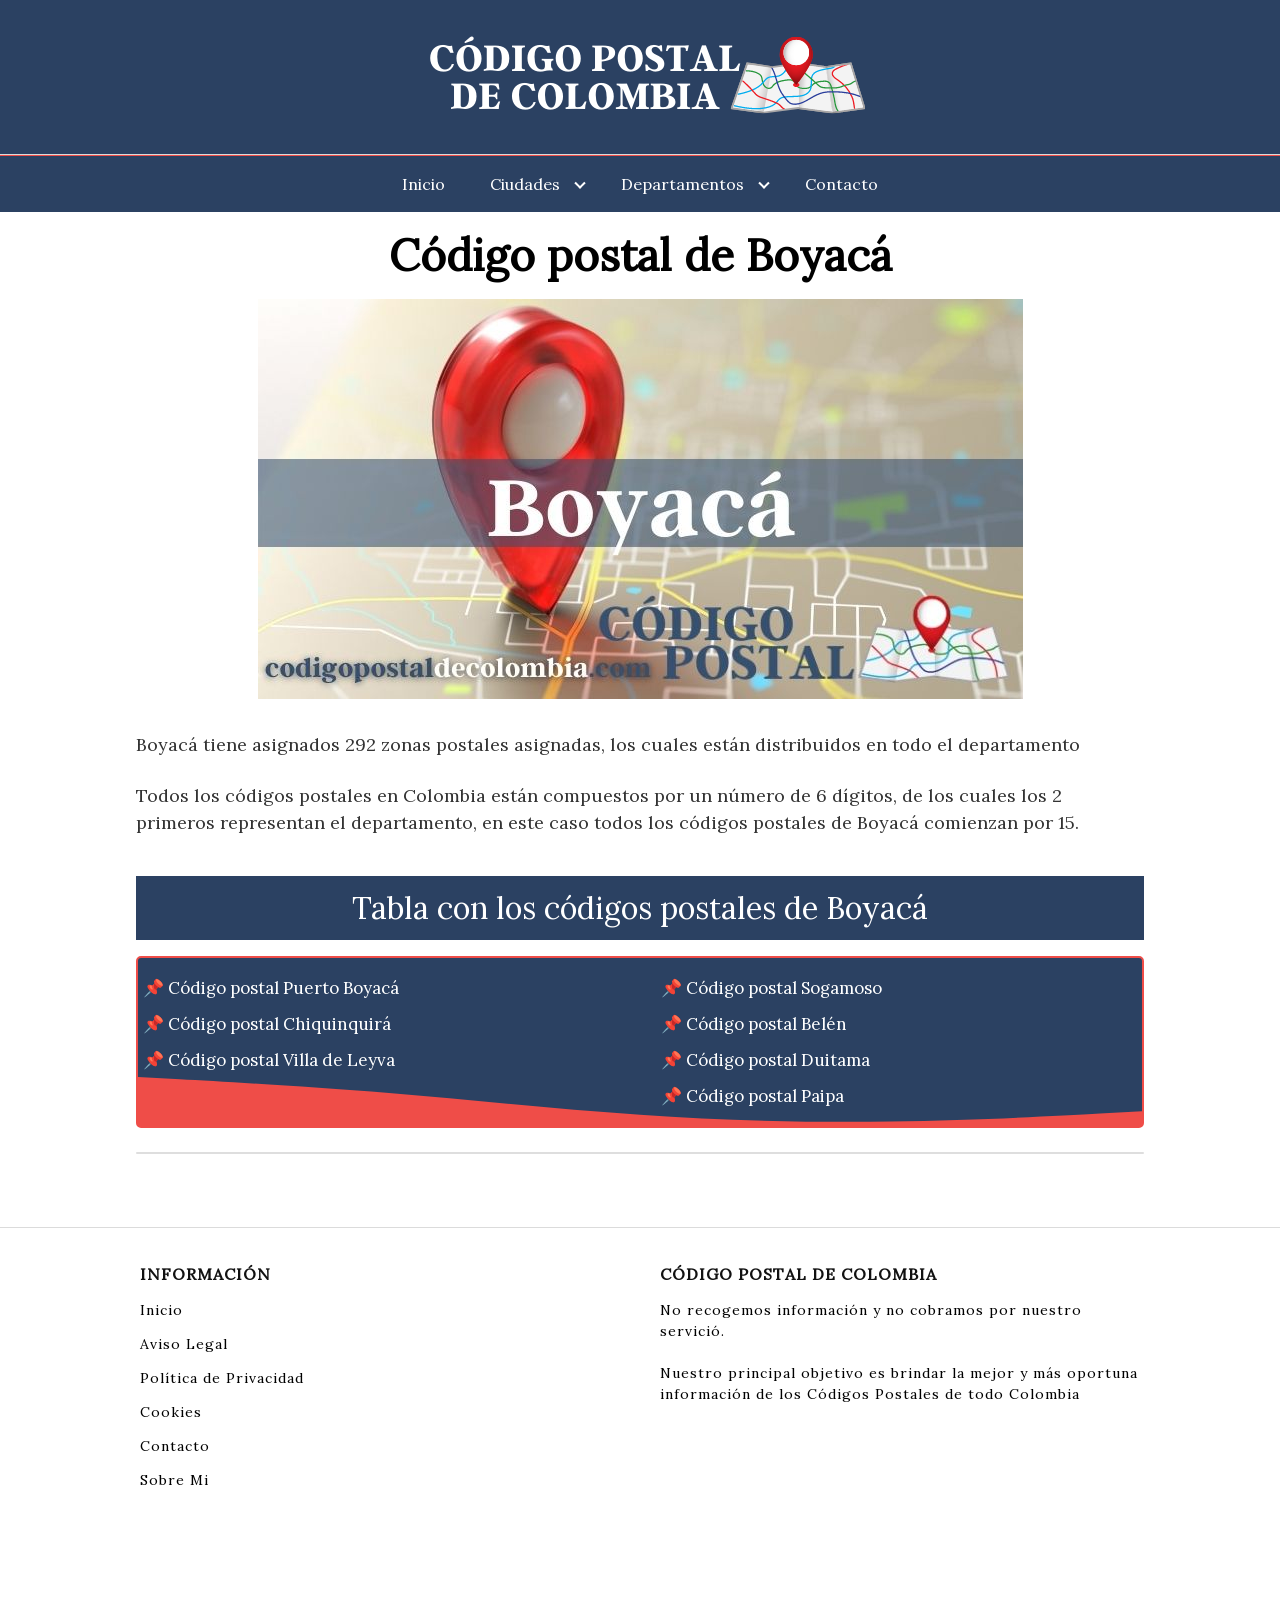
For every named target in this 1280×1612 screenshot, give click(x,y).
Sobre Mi (174, 1480)
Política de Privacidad (222, 1378)
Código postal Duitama (778, 1060)
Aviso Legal (184, 1344)
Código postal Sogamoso (784, 988)
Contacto (841, 184)
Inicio (423, 184)
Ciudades (525, 184)
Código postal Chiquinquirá (279, 1024)
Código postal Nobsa (250, 1096)
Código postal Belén (766, 1024)
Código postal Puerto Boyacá (283, 988)
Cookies (171, 1412)
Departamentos (682, 184)
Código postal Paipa (765, 1096)
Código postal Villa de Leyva (281, 1060)
